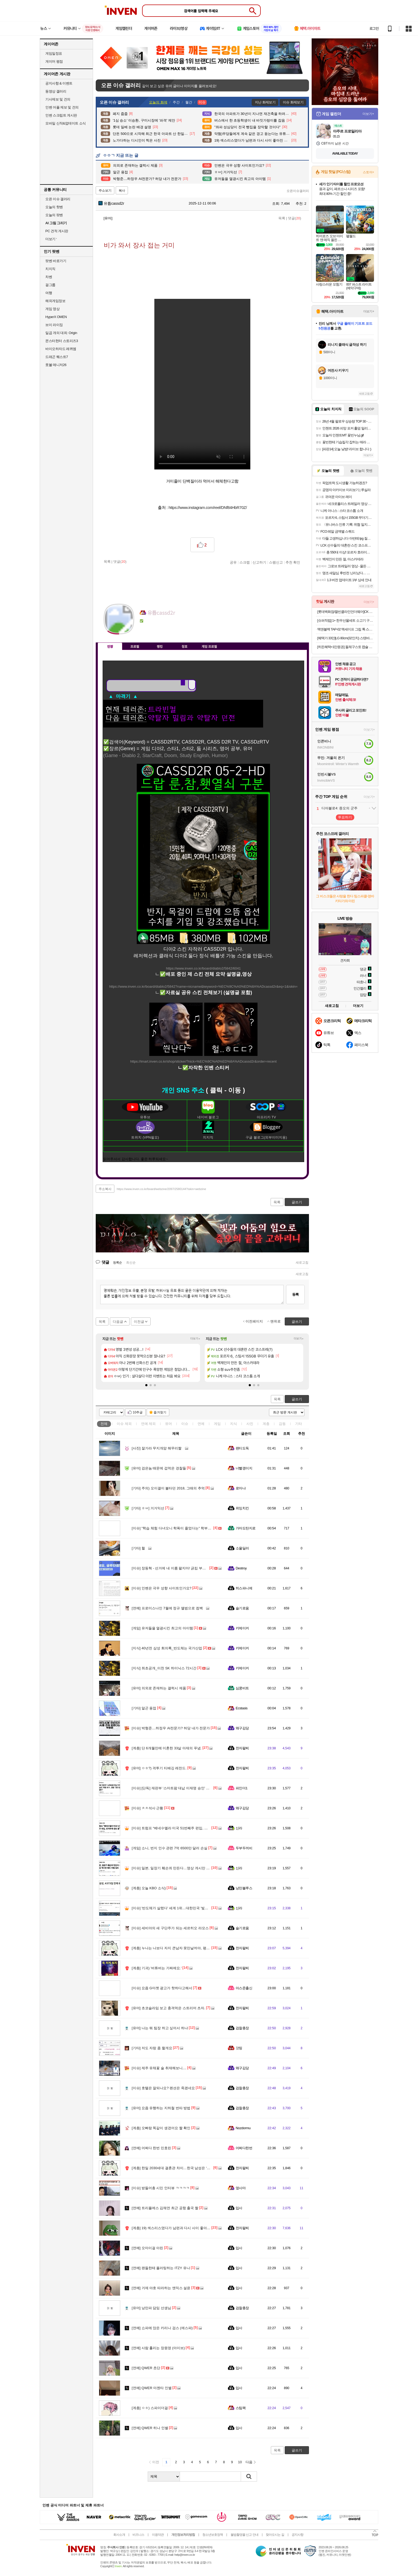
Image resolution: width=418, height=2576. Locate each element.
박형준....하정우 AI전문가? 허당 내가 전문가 (171, 1728)
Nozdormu (243, 2128)
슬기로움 (242, 1608)
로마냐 (241, 1488)
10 (240, 2462)
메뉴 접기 (285, 645)
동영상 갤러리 (55, 91)
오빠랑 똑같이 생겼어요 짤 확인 (161, 2128)
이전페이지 (254, 1321)
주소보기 (105, 190)
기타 (298, 1424)
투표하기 (345, 817)
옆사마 (241, 2188)
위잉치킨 (242, 1508)
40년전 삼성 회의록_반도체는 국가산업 (167, 1648)
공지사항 (297, 2535)
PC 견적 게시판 (56, 231)
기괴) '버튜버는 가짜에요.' (157, 1968)
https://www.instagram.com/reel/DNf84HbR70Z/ (207, 507)
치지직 (50, 269)
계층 (266, 1424)
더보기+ (195, 1338)
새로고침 (302, 1262)
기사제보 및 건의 (57, 99)
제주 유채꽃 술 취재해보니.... (159, 2068)
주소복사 (105, 1189)
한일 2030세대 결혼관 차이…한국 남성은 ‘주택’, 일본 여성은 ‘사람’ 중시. (192, 2168)
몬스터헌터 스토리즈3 (61, 341)
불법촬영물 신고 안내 (244, 2535)
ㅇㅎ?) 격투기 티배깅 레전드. (159, 1768)
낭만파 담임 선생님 (151, 2308)
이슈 (124, 1424)
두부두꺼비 (244, 1848)
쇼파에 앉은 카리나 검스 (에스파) (162, 2328)
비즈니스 (138, 2535)
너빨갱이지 (244, 1468)
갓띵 (239, 2048)
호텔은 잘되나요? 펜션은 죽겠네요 (163, 2088)
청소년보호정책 (212, 2535)
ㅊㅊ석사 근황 (147, 1808)
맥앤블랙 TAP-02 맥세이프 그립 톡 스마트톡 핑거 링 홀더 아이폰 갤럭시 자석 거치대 (345, 629)
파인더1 (241, 1788)
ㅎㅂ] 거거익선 (148, 1508)
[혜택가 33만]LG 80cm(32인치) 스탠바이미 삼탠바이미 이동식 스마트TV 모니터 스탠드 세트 (345, 638)
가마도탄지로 (246, 1528)
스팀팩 (241, 2408)
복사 (122, 190)
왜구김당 (242, 1728)
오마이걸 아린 (147, 2248)
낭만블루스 (244, 1888)
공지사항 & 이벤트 (59, 83)
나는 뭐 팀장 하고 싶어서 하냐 (160, 2028)
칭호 (184, 646)
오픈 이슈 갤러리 (57, 199)
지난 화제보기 (265, 102)
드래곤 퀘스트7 (56, 357)
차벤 (48, 277)
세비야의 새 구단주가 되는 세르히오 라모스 (170, 1928)
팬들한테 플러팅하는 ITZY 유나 (161, 2268)
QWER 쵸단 (146, 2368)
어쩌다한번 (244, 2148)
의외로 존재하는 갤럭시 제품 (159, 1688)
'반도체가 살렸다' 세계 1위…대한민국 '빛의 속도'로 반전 (180, 1908)
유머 (168, 1424)
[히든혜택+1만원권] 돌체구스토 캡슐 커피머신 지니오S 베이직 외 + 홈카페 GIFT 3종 (345, 647)
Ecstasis (241, 1708)
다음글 (118, 1322)
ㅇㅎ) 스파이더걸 (150, 2408)
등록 (295, 1294)
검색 (249, 2476)
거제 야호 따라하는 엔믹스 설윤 (161, 2288)
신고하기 (259, 562)
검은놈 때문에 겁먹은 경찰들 (159, 1468)
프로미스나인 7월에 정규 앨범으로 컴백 (167, 1608)
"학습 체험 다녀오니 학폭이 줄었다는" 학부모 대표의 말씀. (181, 1528)
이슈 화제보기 (293, 102)
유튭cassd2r (111, 203)
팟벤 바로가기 (55, 261)
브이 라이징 (54, 325)
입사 (239, 2208)
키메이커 (242, 1628)
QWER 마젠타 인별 (152, 2388)
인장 (110, 646)
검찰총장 (242, 2028)
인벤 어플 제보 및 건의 (62, 107)
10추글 (138, 1412)
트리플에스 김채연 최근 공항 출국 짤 (165, 2208)
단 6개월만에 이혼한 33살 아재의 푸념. (167, 1748)
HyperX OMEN (56, 317)
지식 (233, 1424)
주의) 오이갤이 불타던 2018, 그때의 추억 (168, 1488)
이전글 (139, 1322)
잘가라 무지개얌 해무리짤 (157, 1448)
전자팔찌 (242, 1748)
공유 (233, 562)
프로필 (134, 646)
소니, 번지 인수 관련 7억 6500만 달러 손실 (169, 1848)
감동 (282, 1424)
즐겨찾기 (160, 1412)
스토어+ (368, 172)
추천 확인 (293, 562)
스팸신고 (276, 562)
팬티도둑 (242, 1448)
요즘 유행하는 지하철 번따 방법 (161, 2108)
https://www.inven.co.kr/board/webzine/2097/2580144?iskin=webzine (161, 1189)
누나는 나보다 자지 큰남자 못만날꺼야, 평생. (171, 1948)
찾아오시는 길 (275, 2535)
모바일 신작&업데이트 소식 (65, 123)
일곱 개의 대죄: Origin (61, 333)
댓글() (294, 218)
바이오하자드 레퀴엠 (60, 349)
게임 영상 (52, 309)
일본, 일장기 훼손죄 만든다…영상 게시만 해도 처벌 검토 (180, 1868)
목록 (281, 218)
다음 (249, 2462)
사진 (249, 1424)
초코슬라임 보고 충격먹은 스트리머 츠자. (168, 2008)
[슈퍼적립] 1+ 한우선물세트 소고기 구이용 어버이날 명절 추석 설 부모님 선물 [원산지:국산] (345, 620)
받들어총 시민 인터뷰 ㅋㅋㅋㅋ (161, 2188)
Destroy (241, 1568)
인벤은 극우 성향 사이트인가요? (161, 1588)
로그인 (374, 28)
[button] (146, 1385)
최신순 (131, 1262)
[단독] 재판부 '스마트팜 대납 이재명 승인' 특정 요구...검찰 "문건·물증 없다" (194, 1788)
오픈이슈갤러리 (298, 191)
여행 (48, 293)
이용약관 (158, 2535)
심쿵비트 (242, 1688)
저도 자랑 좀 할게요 (152, 2048)
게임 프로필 (209, 646)
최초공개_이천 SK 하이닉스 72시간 (164, 1668)
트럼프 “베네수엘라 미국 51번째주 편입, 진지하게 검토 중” (182, 1828)
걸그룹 (50, 285)
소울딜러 (242, 1548)
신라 (239, 1828)
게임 (217, 1424)
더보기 (165, 629)
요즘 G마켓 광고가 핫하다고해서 (162, 1988)
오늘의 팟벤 (54, 215)
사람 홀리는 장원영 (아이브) (158, 2348)
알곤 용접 (144, 1708)
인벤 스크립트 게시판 (61, 115)
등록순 (117, 1262)
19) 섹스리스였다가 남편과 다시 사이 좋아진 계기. (175, 2228)
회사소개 (119, 2535)
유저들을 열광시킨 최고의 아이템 (162, 1628)
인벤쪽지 (144, 629)
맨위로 (275, 1321)
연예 (148, 1424)
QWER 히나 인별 (150, 2428)
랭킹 (160, 646)
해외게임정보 (55, 301)
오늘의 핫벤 (54, 207)
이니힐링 (154, 629)
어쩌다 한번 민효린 (151, 2148)
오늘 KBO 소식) (149, 1888)
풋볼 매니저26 (55, 365)
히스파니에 (244, 1588)
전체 (104, 1424)
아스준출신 (244, 1988)
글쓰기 (297, 1399)
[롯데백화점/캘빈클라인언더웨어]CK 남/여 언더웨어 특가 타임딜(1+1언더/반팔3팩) (345, 612)
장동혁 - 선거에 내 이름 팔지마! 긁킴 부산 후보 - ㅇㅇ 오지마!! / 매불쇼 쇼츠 (195, 1568)
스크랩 (244, 562)
